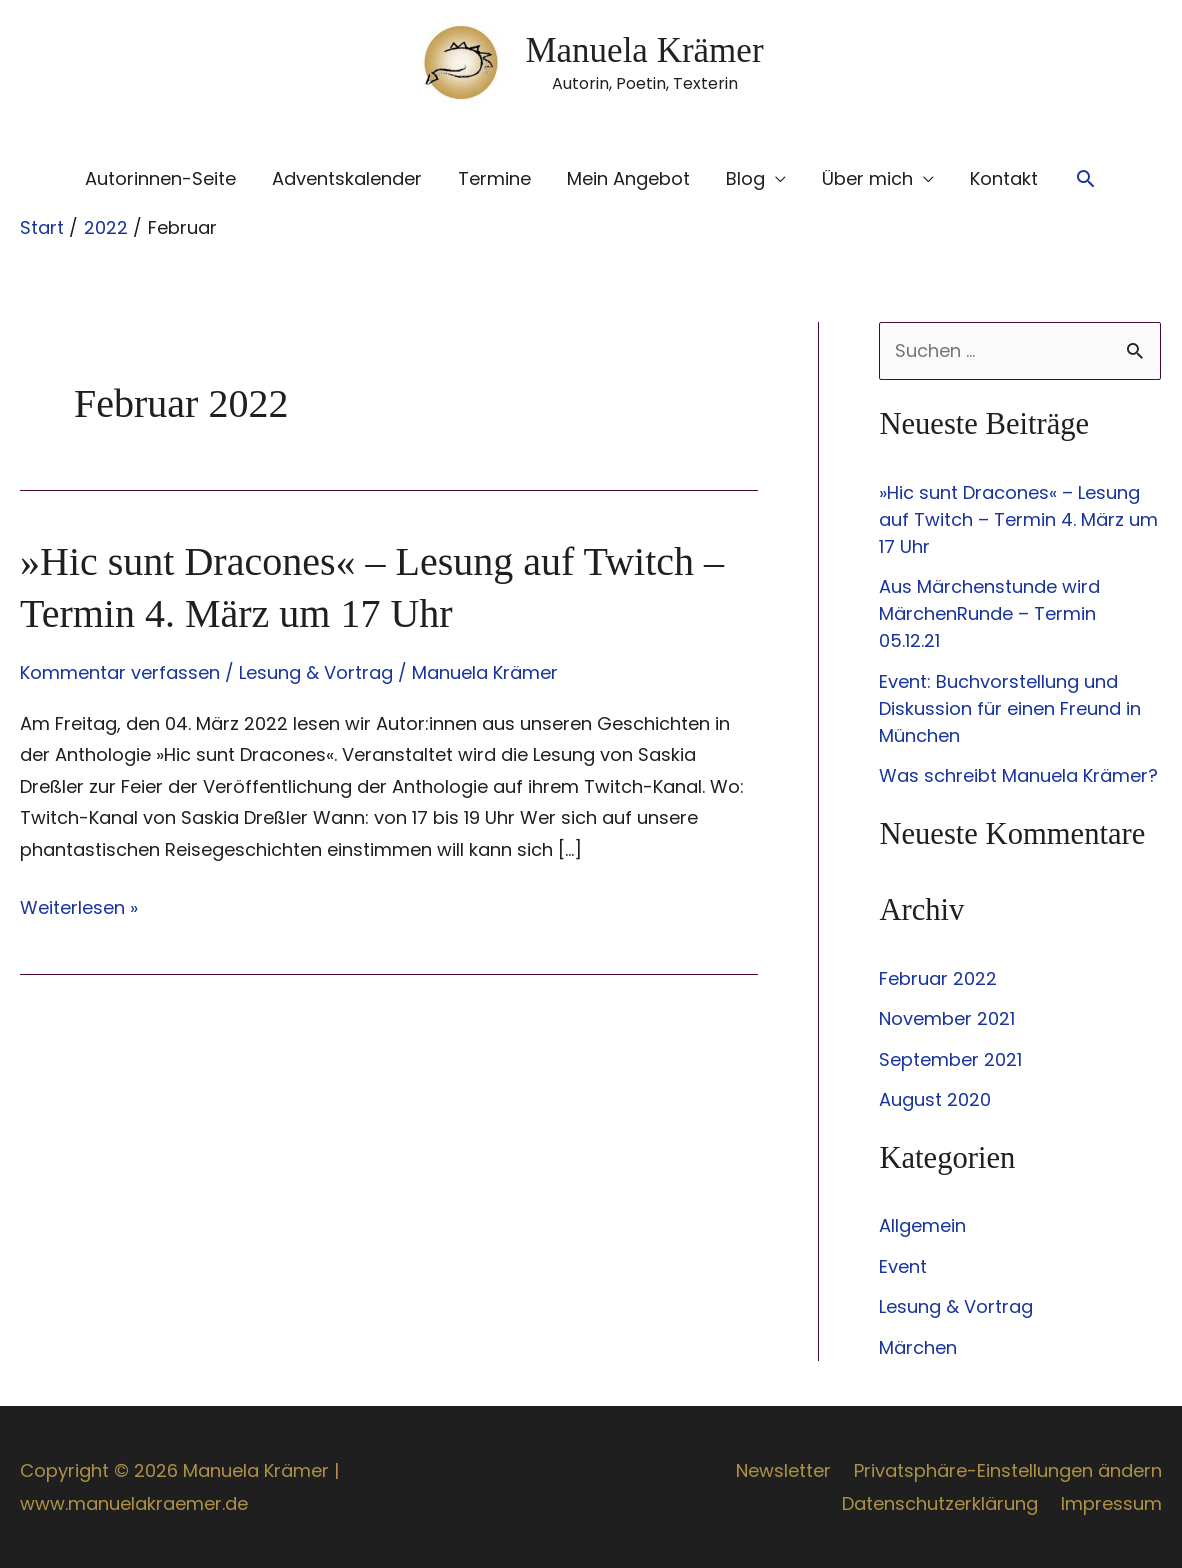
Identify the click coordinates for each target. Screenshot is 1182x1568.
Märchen (918, 1347)
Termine (494, 178)
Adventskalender (347, 178)
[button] (1085, 178)
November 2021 (947, 1018)
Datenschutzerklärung (940, 1503)
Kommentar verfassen (120, 672)
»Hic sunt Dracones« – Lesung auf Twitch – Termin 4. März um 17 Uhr (1018, 519)
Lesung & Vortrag (316, 672)
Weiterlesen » (79, 908)
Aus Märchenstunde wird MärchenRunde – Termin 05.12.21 (989, 613)
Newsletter (783, 1470)
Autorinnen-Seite (160, 178)
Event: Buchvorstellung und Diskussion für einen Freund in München (1010, 708)
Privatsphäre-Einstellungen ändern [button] (1008, 1470)
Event (903, 1266)
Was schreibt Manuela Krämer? (1018, 775)
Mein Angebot (628, 178)
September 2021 (950, 1059)
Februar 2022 (938, 978)
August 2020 (935, 1099)
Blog (745, 178)
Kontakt (1004, 178)
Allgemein (922, 1225)
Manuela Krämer (644, 50)
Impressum (1111, 1503)
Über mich (867, 178)
